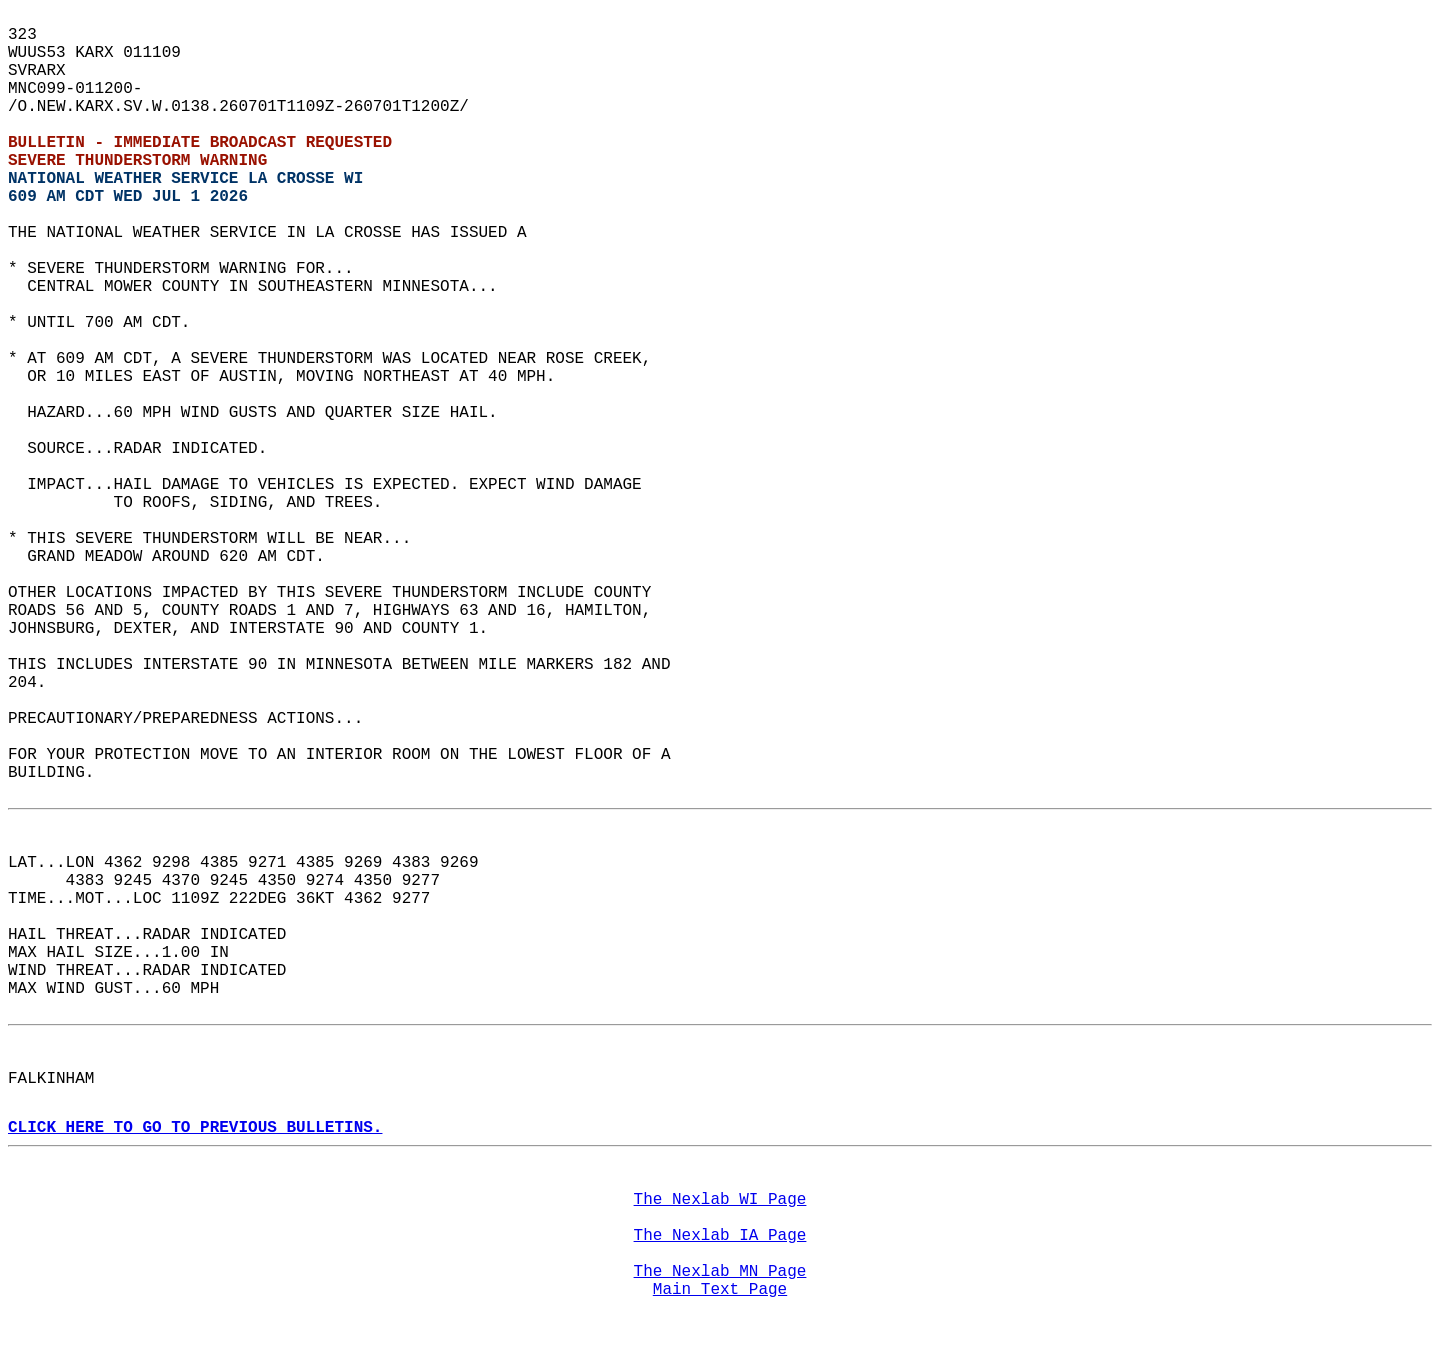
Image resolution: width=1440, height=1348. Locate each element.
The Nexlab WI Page (720, 1200)
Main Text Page (720, 1290)
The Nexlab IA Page (720, 1236)
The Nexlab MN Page (720, 1272)
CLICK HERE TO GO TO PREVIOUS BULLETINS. (195, 1128)
